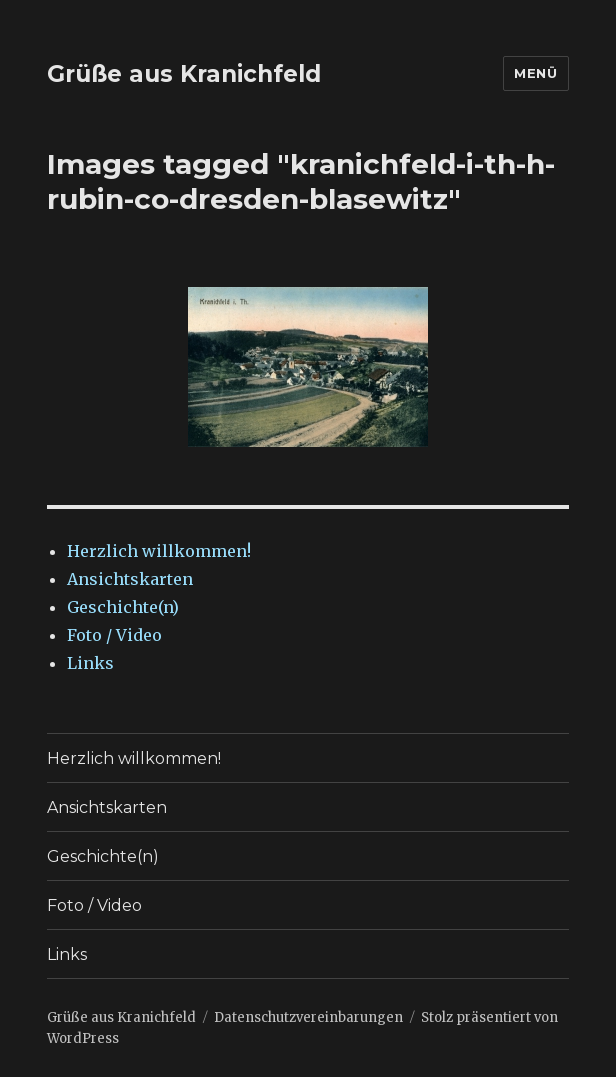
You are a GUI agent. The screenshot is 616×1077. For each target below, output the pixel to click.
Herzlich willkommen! (159, 551)
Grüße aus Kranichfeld (184, 74)
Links (90, 663)
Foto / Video (114, 635)
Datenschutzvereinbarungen (308, 1017)
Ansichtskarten (130, 579)
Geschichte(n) (123, 607)
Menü (535, 73)
